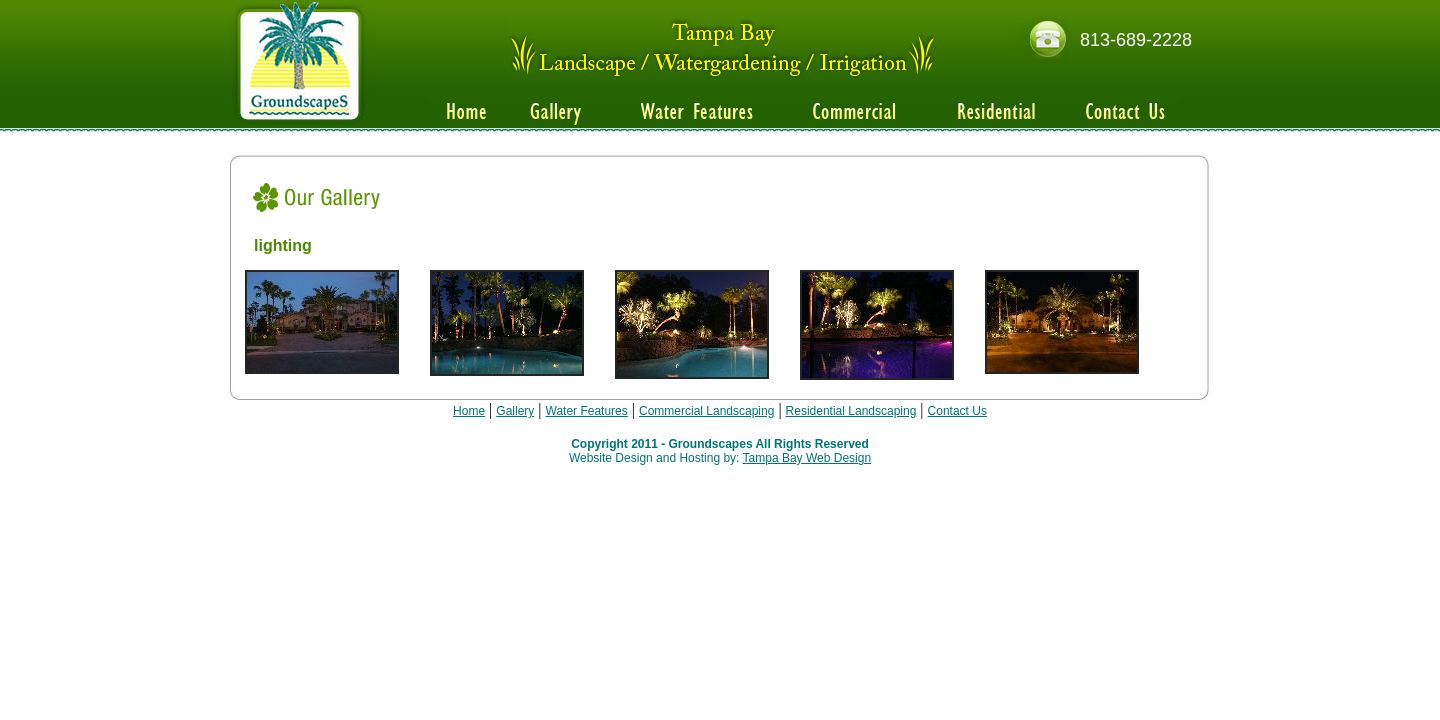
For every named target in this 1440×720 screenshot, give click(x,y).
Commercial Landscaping (706, 411)
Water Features (587, 411)
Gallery (515, 411)
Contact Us (957, 411)
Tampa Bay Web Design (807, 458)
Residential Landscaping (851, 411)
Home (469, 411)
